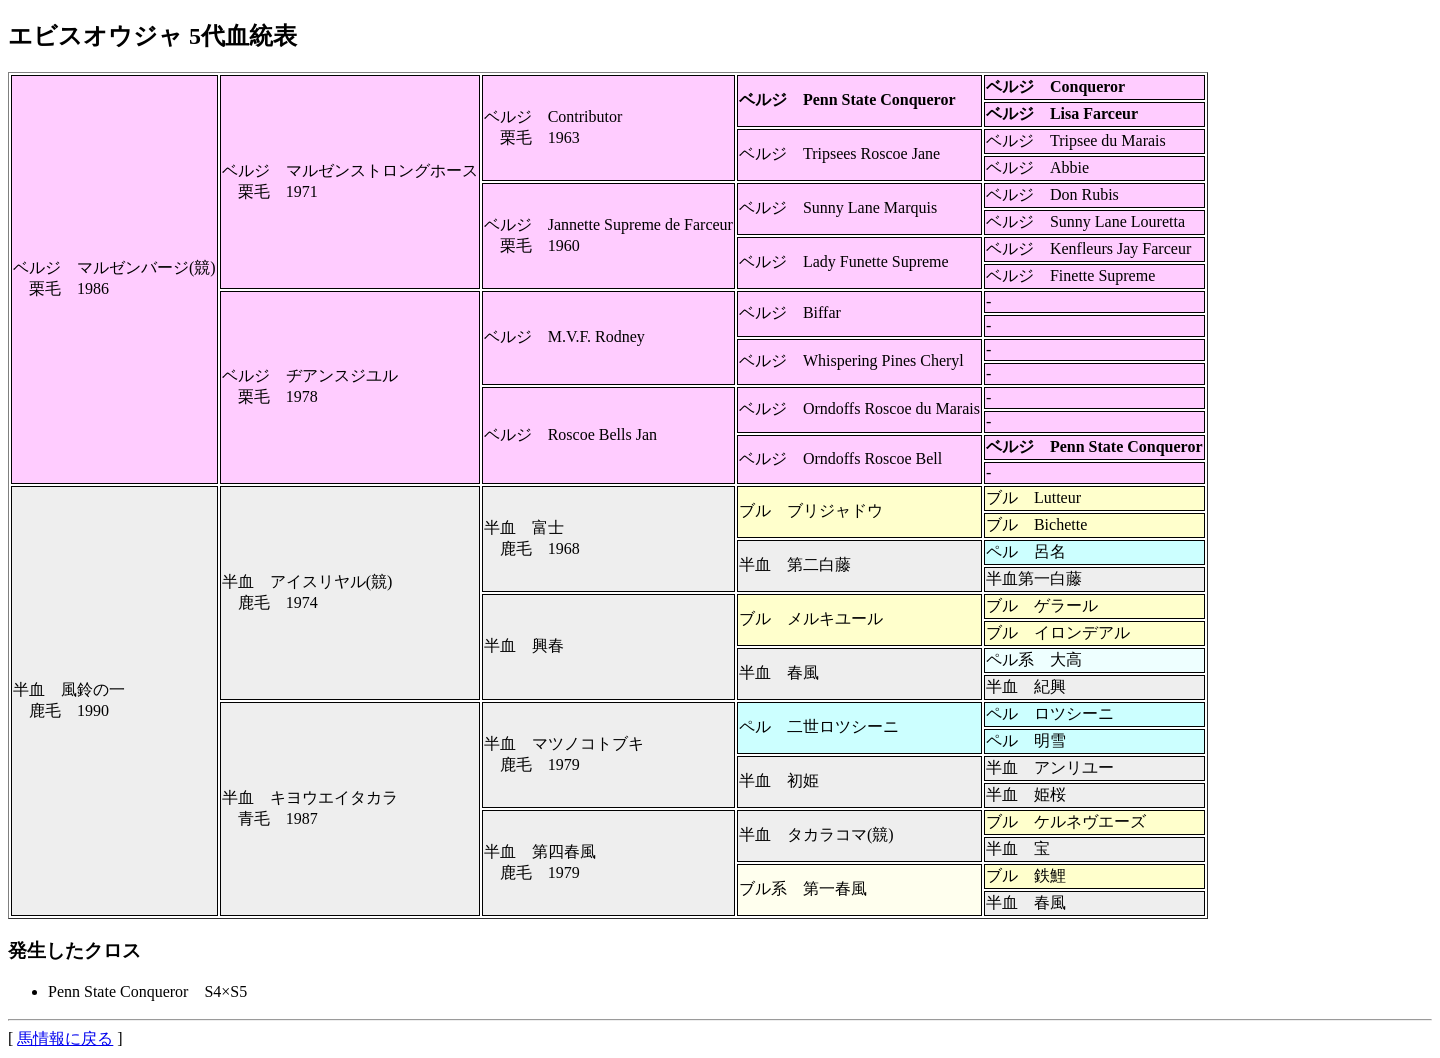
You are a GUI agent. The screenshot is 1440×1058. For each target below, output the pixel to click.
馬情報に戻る (65, 1038)
